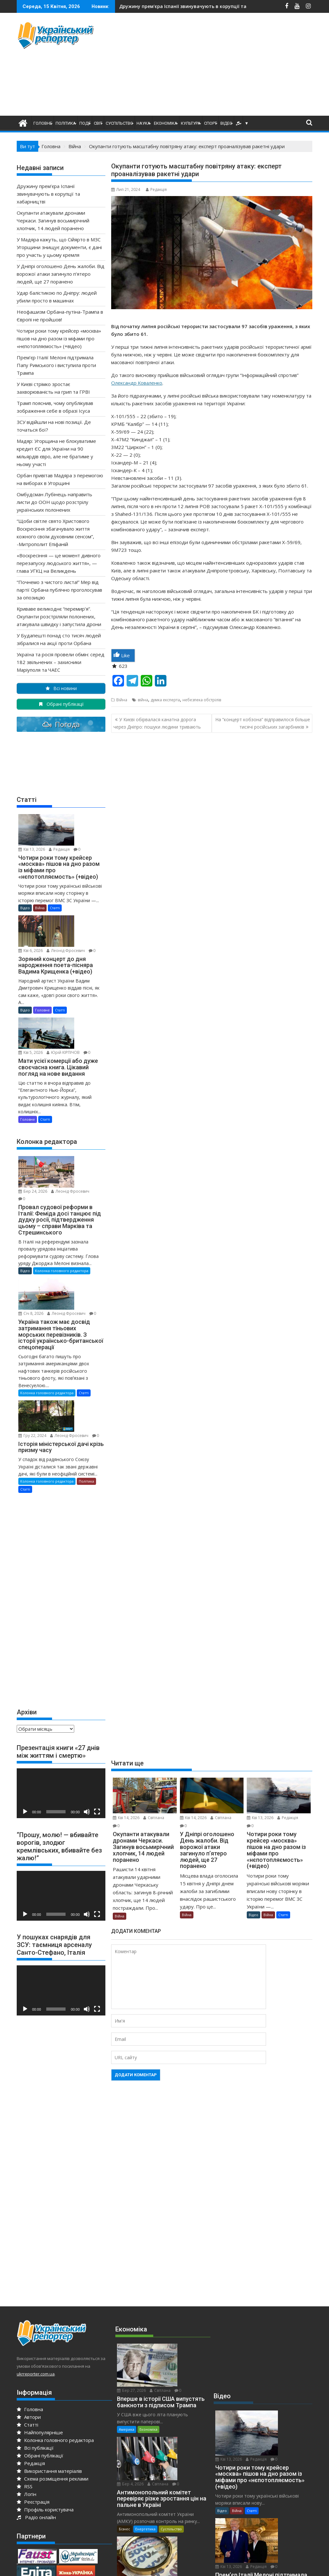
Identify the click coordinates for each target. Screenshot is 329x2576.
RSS (24, 2375)
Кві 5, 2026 (72, 983)
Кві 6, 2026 (72, 898)
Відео (226, 123)
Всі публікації (35, 2337)
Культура (190, 123)
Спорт (210, 123)
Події (84, 123)
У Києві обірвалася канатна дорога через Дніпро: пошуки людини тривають (157, 723)
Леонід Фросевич (79, 905)
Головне (42, 123)
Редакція (156, 189)
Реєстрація (33, 2391)
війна (143, 700)
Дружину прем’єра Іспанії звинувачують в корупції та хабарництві (48, 194)
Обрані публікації (40, 2344)
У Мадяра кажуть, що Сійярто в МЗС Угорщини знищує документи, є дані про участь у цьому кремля (59, 247)
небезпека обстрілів (201, 700)
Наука (143, 123)
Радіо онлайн (36, 2406)
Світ (98, 123)
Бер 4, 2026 (174, 2300)
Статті (283, 1914)
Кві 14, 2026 (126, 1817)
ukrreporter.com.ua (36, 2263)
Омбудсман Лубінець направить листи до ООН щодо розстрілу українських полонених (54, 502)
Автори (29, 2306)
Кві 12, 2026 (274, 2456)
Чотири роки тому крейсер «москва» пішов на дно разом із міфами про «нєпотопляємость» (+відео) (59, 338)
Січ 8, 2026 (72, 1204)
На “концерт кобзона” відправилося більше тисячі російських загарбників (262, 723)
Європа (238, 2445)
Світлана (153, 1817)
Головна (30, 2298)
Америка (126, 2288)
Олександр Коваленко (136, 383)
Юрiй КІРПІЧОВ (76, 991)
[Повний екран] (97, 1700)
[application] (61, 1682)
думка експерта (165, 700)
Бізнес (124, 2358)
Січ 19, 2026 (175, 2370)
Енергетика (145, 2358)
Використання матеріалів (49, 2360)
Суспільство (119, 123)
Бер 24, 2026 (74, 1105)
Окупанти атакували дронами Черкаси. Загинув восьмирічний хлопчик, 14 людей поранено (53, 220)
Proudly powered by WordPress (122, 2565)
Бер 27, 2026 (175, 2236)
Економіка (165, 123)
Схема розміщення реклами (52, 2368)
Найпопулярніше (40, 2321)
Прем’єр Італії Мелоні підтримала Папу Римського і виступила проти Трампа (56, 365)
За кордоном (261, 2445)
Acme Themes (228, 2565)
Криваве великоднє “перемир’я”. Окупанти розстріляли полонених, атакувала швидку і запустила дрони (59, 616)
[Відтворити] (25, 1700)
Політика (66, 123)
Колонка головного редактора (61, 1192)
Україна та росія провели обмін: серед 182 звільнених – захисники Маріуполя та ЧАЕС (60, 662)
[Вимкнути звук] (87, 1700)
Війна (121, 700)
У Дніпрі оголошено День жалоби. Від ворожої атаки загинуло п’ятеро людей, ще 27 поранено (60, 274)
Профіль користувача (45, 2398)
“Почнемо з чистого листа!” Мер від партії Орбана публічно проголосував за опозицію (59, 590)
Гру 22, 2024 (74, 1309)
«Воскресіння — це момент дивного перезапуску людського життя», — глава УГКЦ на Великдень (59, 563)
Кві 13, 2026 (260, 1817)
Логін (26, 2383)
